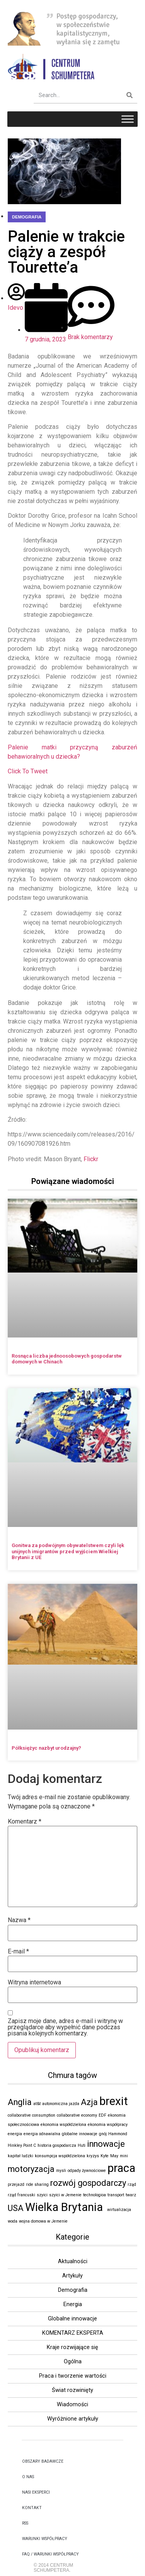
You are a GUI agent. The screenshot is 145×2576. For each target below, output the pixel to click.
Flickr (91, 1159)
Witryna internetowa (34, 1982)
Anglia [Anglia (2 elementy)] (20, 2102)
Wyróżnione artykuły (72, 2419)
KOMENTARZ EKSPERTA (72, 2333)
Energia (72, 2304)
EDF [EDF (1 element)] (102, 2115)
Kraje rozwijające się (72, 2347)
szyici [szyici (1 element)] (42, 2194)
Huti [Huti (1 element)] (81, 2145)
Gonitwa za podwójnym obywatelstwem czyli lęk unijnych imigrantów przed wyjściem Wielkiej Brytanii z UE (68, 1551)
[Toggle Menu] (127, 119)
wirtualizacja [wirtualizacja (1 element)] (119, 2209)
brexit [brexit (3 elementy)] (113, 2101)
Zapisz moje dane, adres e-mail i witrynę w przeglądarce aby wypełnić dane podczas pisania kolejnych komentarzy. (65, 2027)
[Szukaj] (129, 95)
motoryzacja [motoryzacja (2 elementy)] (31, 2169)
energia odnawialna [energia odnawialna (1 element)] (42, 2133)
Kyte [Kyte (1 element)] (105, 2155)
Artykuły (72, 2275)
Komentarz (24, 1822)
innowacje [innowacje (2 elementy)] (106, 2144)
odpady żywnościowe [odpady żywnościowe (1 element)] (87, 2170)
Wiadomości (72, 2404)
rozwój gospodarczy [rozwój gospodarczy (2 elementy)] (88, 2183)
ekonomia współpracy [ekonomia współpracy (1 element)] (108, 2124)
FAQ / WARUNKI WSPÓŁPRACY (50, 2554)
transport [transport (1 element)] (115, 2194)
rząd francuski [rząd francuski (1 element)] (21, 2194)
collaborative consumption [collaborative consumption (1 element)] (31, 2115)
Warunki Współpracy (44, 2538)
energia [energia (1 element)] (15, 2133)
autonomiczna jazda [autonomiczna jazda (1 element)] (60, 2103)
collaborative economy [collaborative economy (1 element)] (77, 2115)
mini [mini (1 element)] (124, 2155)
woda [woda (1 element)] (12, 2221)
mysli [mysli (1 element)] (61, 2170)
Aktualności (72, 2261)
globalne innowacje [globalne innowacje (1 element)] (79, 2133)
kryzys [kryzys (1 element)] (93, 2155)
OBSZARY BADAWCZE (42, 2461)
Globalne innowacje (72, 2318)
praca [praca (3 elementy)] (121, 2168)
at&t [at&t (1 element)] (37, 2103)
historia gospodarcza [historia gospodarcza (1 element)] (57, 2145)
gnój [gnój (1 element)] (103, 2133)
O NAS (28, 2476)
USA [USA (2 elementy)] (16, 2208)
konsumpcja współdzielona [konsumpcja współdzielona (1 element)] (60, 2155)
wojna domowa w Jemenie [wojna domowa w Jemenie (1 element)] (43, 2221)
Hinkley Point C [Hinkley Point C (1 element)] (22, 2145)
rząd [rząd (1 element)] (132, 2184)
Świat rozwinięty (72, 2390)
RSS (25, 2523)
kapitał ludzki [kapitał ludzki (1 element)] (20, 2155)
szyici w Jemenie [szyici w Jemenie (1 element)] (65, 2194)
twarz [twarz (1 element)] (131, 2194)
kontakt (32, 2507)
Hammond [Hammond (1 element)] (117, 2133)
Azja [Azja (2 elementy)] (89, 2102)
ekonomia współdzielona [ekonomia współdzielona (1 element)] (63, 2124)
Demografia (26, 217)
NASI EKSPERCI (36, 2492)
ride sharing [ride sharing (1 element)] (37, 2184)
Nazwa (19, 1920)
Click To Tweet (28, 771)
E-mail (18, 1951)
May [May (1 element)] (114, 2155)
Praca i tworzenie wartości (72, 2376)
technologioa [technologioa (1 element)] (94, 2194)
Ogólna (73, 2361)
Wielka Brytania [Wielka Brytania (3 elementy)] (65, 2207)
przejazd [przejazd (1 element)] (16, 2184)
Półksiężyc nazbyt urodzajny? (46, 1748)
